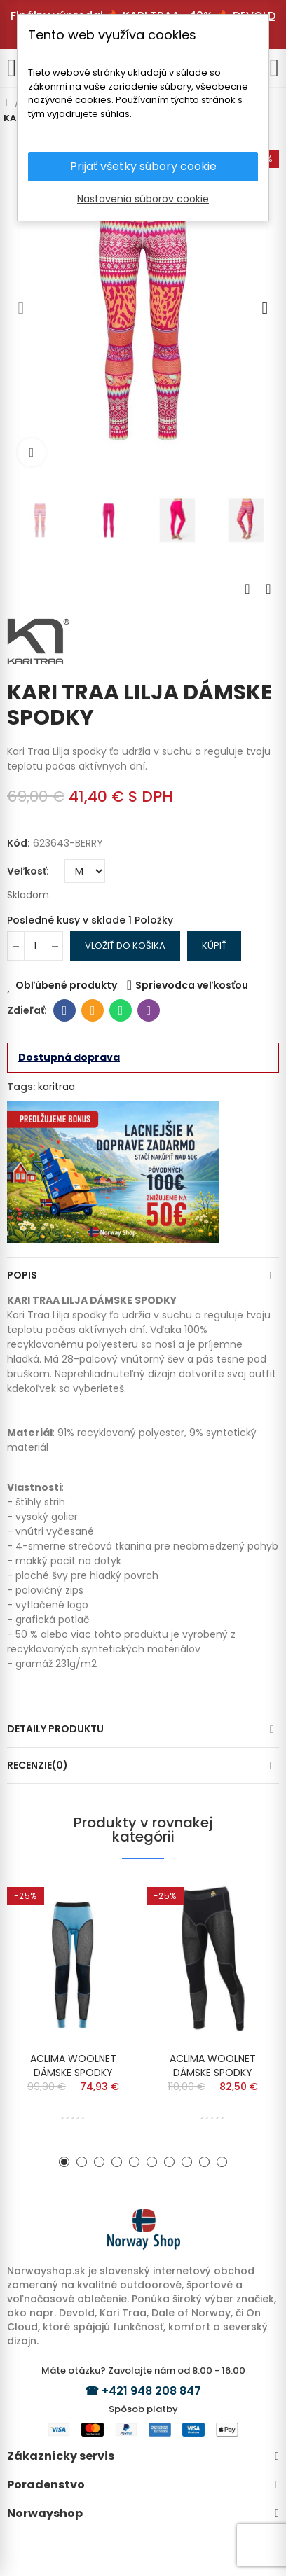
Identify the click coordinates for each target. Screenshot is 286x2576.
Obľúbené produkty (66, 985)
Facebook (64, 1010)
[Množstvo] (35, 946)
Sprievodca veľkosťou (191, 985)
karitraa (56, 1087)
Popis (22, 1275)
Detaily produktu (55, 1729)
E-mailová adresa (92, 1010)
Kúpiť (214, 945)
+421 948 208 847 (151, 2391)
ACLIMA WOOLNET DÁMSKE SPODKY (73, 2066)
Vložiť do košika (125, 945)
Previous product (247, 589)
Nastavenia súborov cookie (143, 199)
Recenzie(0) (37, 1765)
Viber (149, 1010)
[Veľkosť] (84, 871)
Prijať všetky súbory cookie (143, 166)
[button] (21, 308)
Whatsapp (120, 1010)
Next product (268, 589)
